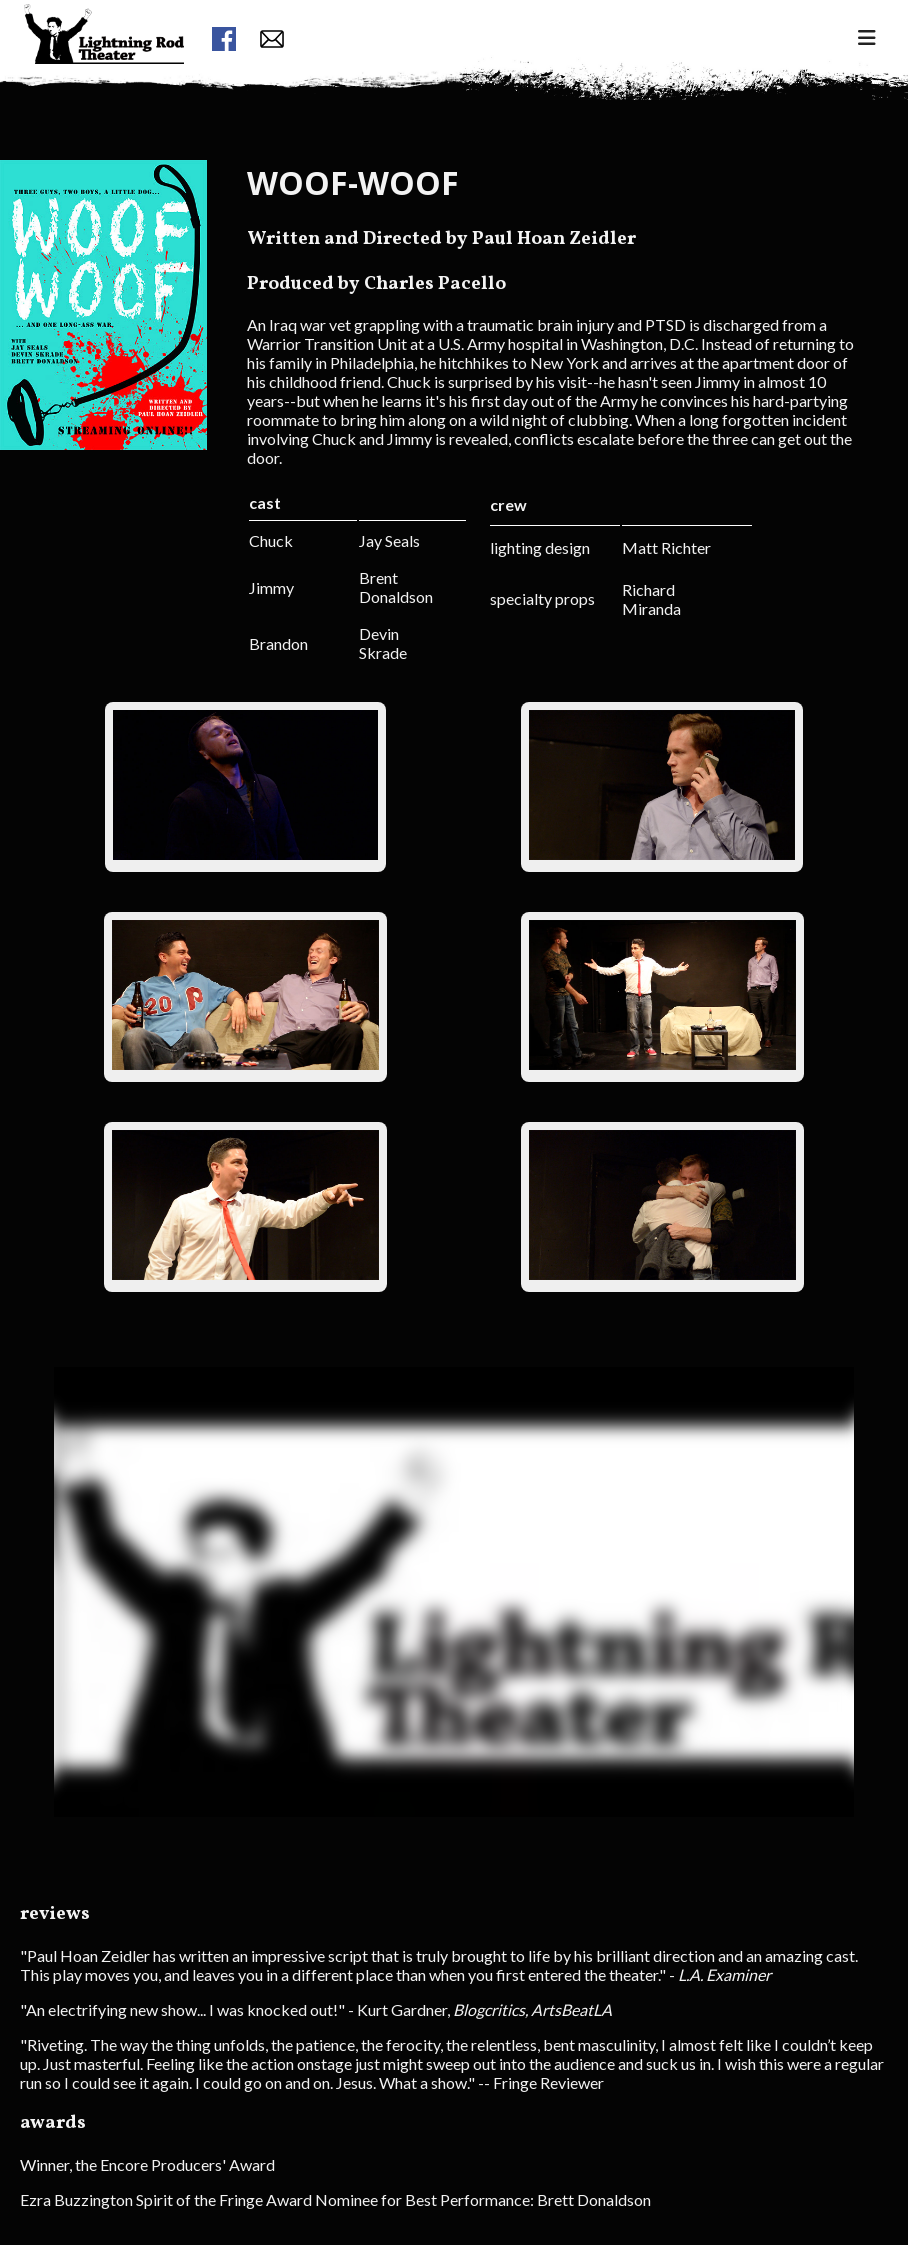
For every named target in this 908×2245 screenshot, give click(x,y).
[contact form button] (272, 40)
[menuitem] (104, 70)
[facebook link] (224, 40)
